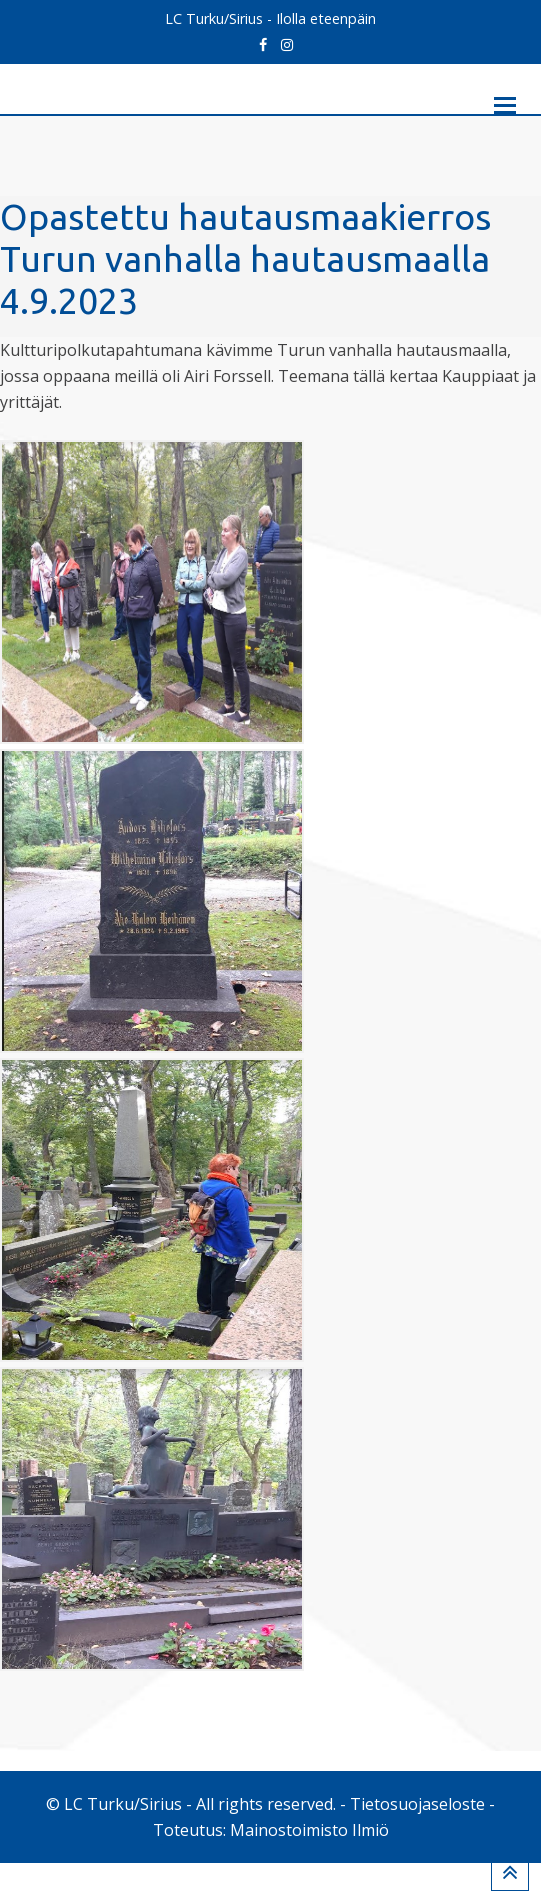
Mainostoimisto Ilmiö (309, 1864)
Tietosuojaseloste (417, 1838)
